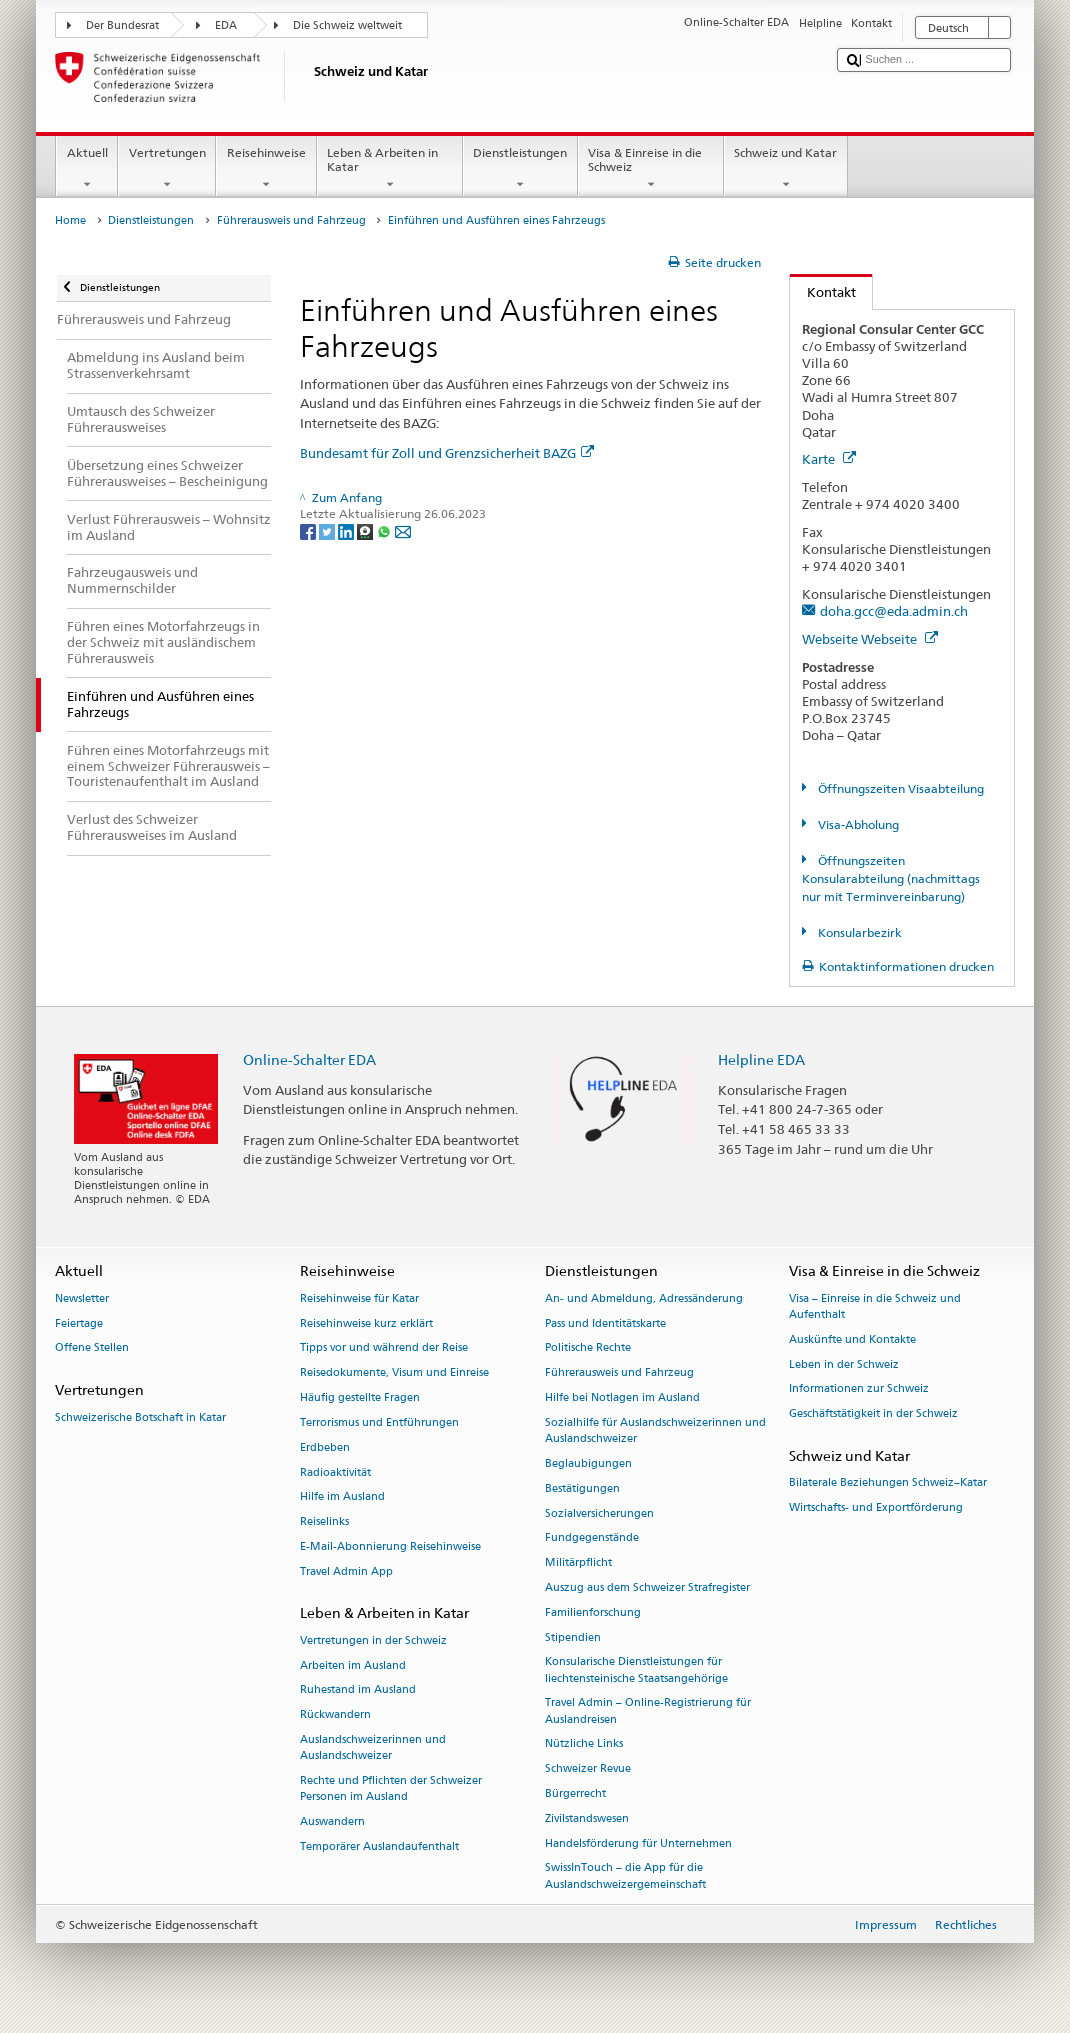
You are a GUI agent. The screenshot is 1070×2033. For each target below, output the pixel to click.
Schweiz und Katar (786, 169)
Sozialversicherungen (599, 1513)
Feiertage (79, 1323)
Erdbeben (325, 1447)
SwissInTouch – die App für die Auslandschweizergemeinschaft (625, 1876)
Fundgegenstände (592, 1538)
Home (70, 220)
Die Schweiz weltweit (347, 25)
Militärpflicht (578, 1563)
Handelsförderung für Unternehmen (638, 1843)
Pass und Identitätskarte (605, 1323)
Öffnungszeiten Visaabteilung (899, 788)
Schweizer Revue (588, 1769)
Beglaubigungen (588, 1463)
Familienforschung (593, 1612)
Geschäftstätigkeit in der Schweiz (873, 1414)
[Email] (403, 530)
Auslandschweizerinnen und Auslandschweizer (373, 1747)
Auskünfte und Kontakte (852, 1339)
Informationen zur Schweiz (859, 1389)
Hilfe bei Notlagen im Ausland (622, 1397)
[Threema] (366, 530)
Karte (829, 459)
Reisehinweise (266, 169)
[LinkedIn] (347, 530)
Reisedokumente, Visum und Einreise (394, 1373)
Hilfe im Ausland (342, 1497)
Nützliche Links (584, 1744)
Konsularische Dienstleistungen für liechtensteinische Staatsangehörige (636, 1670)
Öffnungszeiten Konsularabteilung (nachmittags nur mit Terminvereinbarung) (891, 878)
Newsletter (82, 1298)
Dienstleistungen (520, 169)
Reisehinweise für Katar (359, 1298)
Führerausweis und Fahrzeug (291, 220)
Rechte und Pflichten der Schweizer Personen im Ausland (391, 1788)
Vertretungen (167, 169)
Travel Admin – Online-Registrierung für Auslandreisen (648, 1711)
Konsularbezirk (858, 932)
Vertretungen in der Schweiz (373, 1640)
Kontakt (823, 292)
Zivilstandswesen (587, 1818)
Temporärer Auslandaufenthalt (379, 1846)
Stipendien (573, 1637)
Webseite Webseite (870, 639)
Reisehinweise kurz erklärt (366, 1323)
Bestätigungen (582, 1488)
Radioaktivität (335, 1472)
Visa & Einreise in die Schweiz (651, 169)
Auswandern (332, 1821)
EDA (226, 25)
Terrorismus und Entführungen (379, 1422)
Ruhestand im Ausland (358, 1690)
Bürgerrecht (575, 1793)
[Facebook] (309, 530)
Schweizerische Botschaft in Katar (140, 1417)
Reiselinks (324, 1522)
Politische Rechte (588, 1348)
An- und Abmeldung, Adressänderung (644, 1298)
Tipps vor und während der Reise (384, 1348)
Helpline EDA (761, 1059)
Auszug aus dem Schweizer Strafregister (647, 1587)
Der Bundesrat (122, 25)
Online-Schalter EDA (309, 1059)
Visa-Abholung (857, 824)
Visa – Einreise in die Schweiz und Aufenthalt (875, 1306)
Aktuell (87, 169)
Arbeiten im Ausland (353, 1665)
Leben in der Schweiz (844, 1364)
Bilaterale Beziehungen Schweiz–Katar (888, 1483)
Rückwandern (335, 1715)
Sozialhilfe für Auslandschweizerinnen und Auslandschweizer (655, 1430)
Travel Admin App (346, 1571)
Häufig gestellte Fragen (360, 1397)
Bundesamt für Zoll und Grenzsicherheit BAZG (447, 453)
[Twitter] (328, 530)
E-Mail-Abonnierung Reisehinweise (390, 1546)
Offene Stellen (92, 1348)
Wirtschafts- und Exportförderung (876, 1508)
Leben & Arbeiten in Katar (390, 169)
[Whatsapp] (385, 530)
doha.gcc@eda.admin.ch (894, 611)
